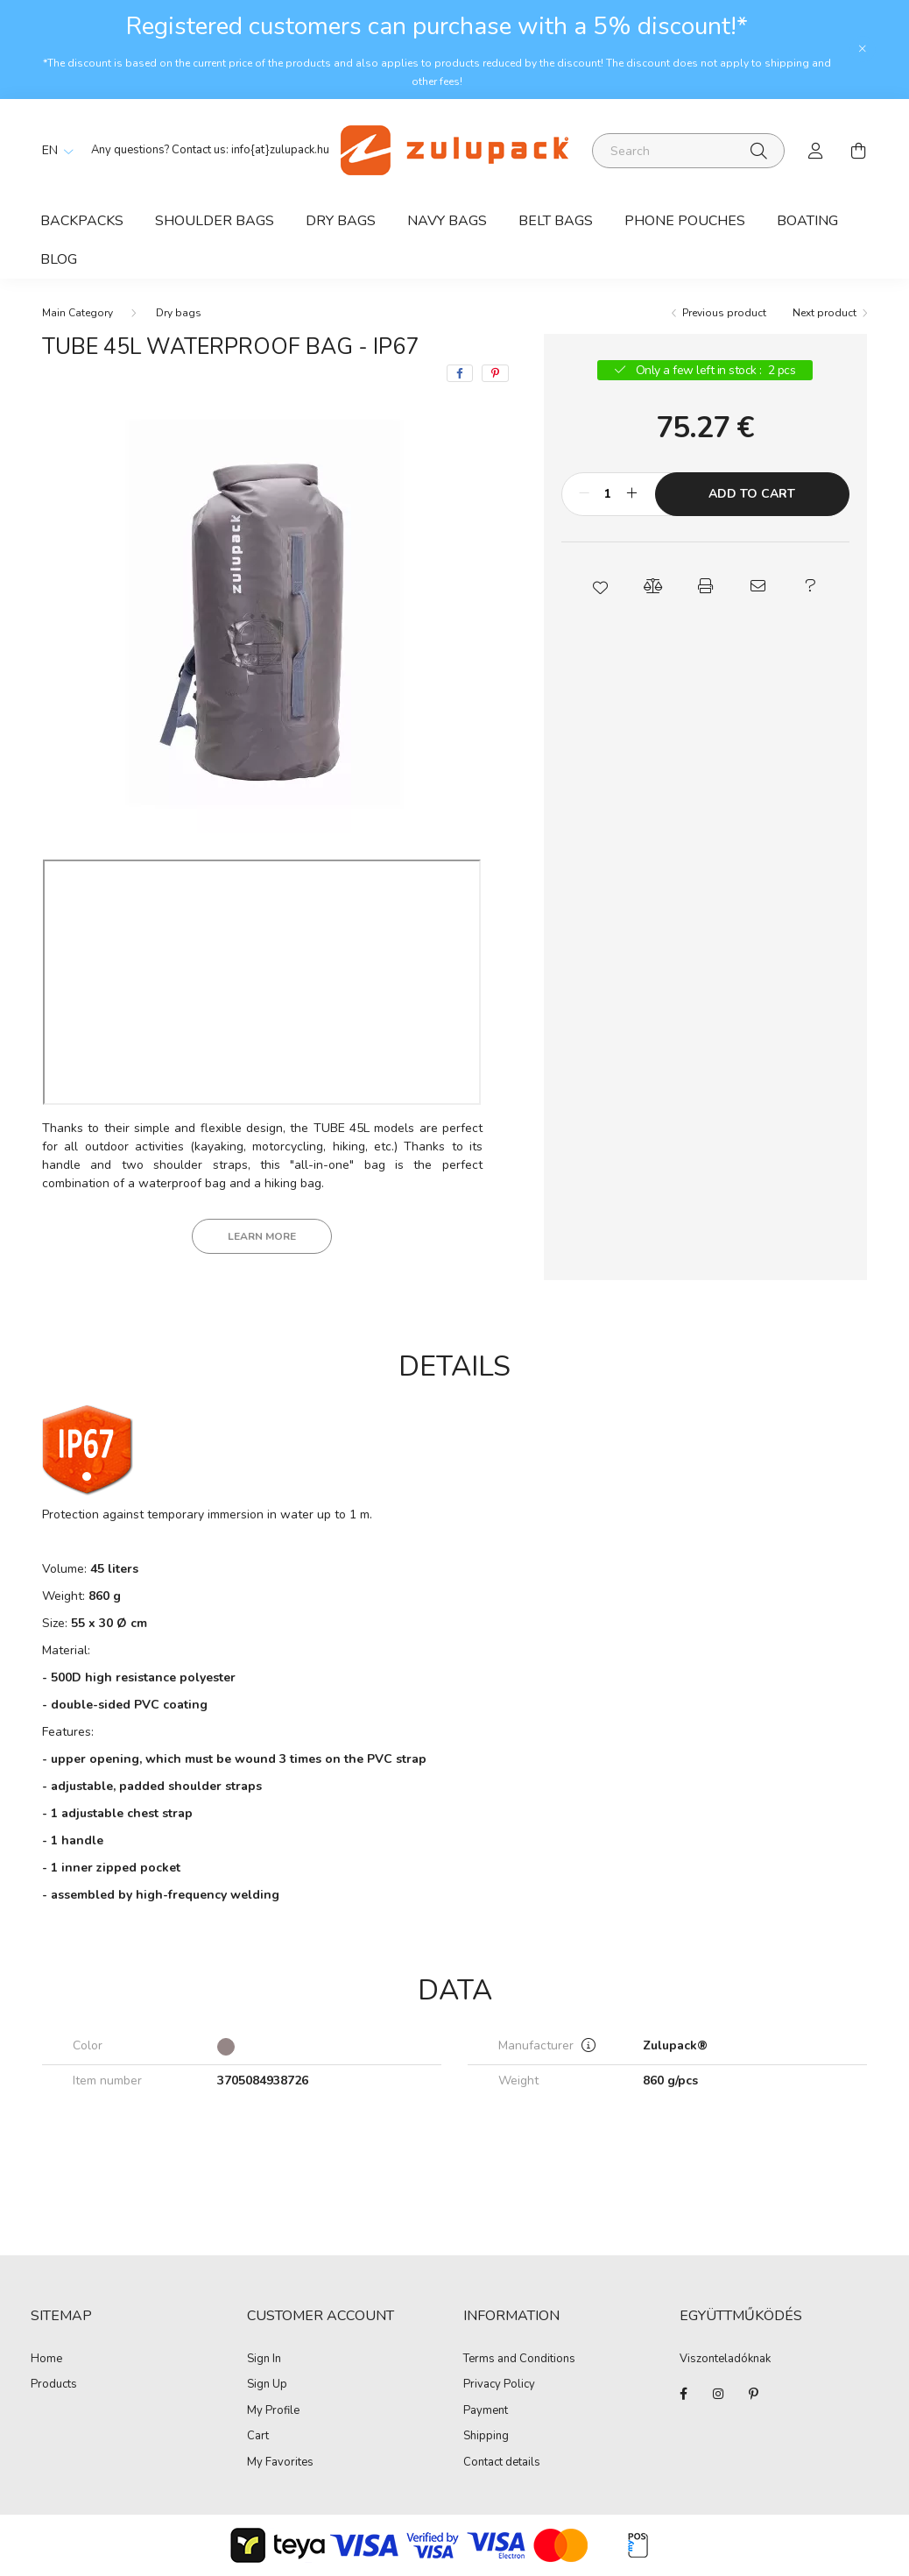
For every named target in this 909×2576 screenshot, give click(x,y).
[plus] (632, 494)
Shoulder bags (214, 220)
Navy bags (447, 220)
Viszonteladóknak (725, 2360)
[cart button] (858, 150)
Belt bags (555, 220)
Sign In (264, 2360)
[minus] (584, 494)
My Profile (273, 2411)
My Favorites (280, 2463)
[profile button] (816, 150)
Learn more (262, 1236)
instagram (718, 2393)
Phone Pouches (684, 220)
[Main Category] (77, 313)
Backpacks (81, 220)
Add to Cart (751, 493)
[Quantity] (608, 494)
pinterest (753, 2393)
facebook (683, 2393)
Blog (58, 259)
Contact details (501, 2463)
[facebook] (460, 373)
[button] (599, 586)
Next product (824, 313)
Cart (258, 2437)
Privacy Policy (499, 2385)
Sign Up (267, 2385)
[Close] (862, 49)
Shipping (486, 2437)
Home (46, 2360)
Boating (807, 220)
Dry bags (341, 220)
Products (54, 2385)
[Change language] (53, 150)
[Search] (688, 150)
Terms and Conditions (519, 2360)
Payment (485, 2411)
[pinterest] (495, 373)
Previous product (724, 313)
